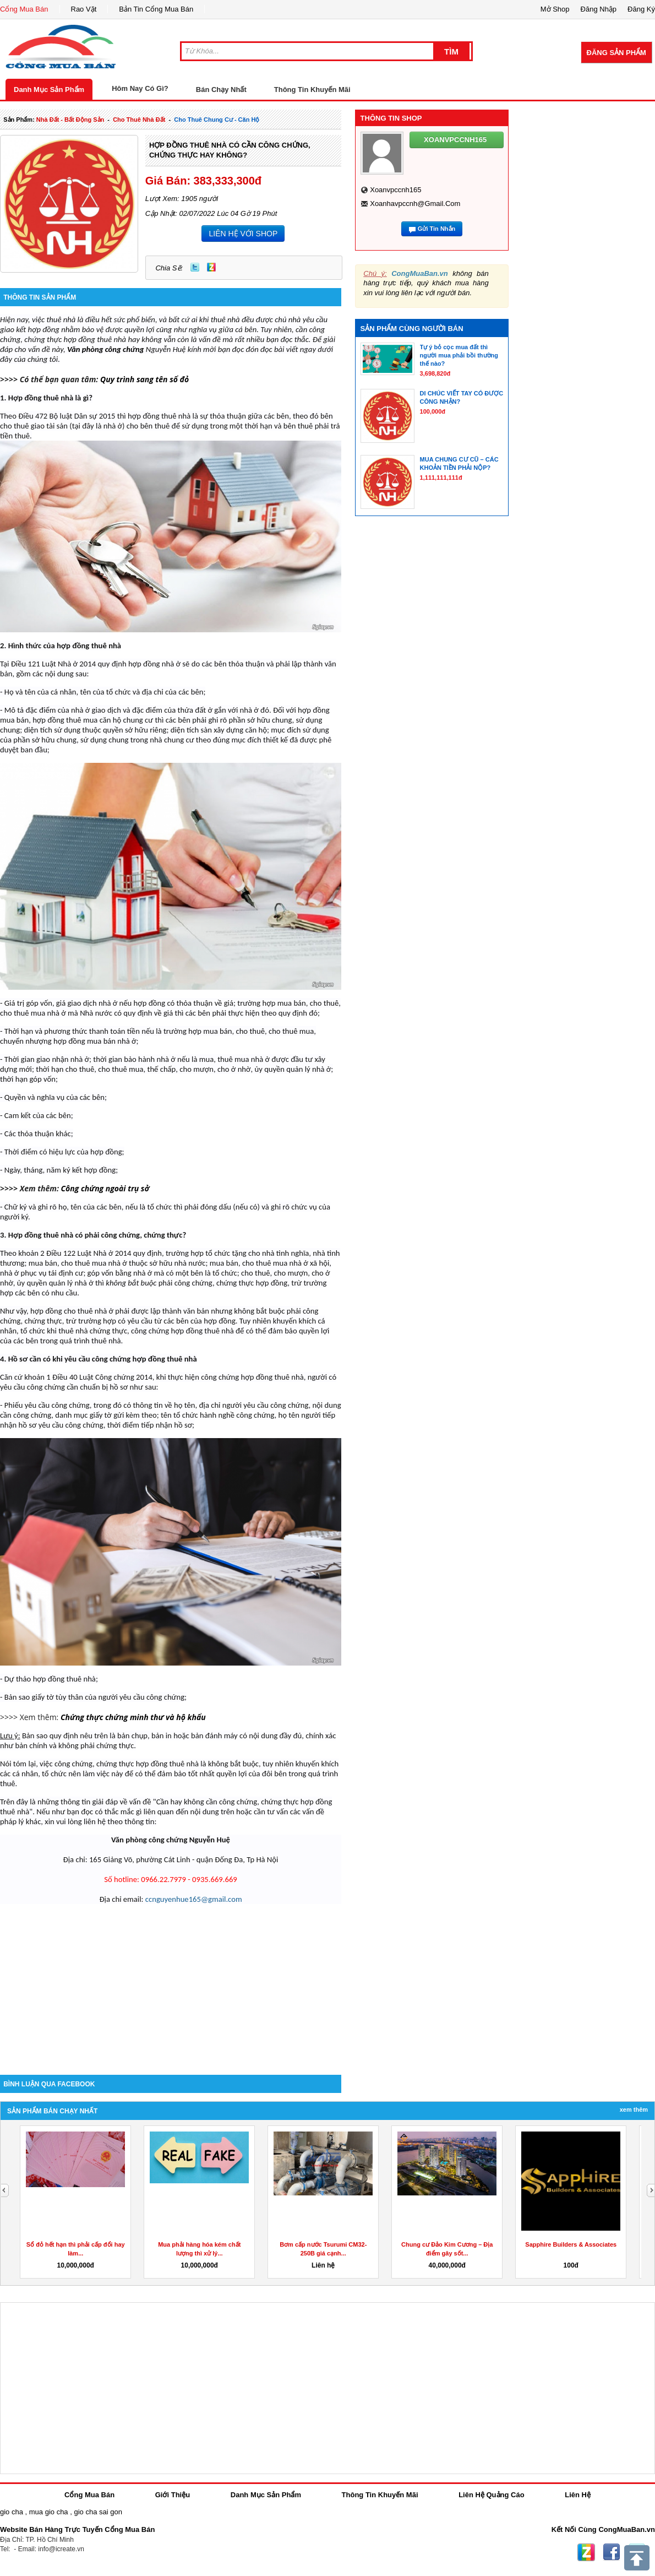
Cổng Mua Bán (24, 9)
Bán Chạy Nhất (221, 89)
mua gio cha (48, 2512)
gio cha (11, 2512)
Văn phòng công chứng (105, 349)
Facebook (611, 2552)
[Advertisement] (170, 1981)
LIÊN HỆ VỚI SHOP (243, 233)
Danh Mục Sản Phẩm (49, 89)
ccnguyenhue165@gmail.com (193, 1899)
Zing (211, 267)
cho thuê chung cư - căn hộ (216, 119)
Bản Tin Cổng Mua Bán (156, 9)
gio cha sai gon (98, 2512)
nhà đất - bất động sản (70, 119)
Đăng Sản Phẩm (616, 52)
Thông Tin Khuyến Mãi (312, 89)
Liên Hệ (578, 2495)
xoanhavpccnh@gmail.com (415, 203)
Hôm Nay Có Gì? (140, 88)
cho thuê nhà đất (139, 119)
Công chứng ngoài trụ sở (105, 1188)
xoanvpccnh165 (395, 190)
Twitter (194, 267)
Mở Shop (555, 9)
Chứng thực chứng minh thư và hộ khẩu (134, 1717)
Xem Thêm (634, 2109)
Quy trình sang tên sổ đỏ (144, 379)
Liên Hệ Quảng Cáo (491, 2495)
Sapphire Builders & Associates (570, 2244)
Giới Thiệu (172, 2495)
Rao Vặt (84, 9)
